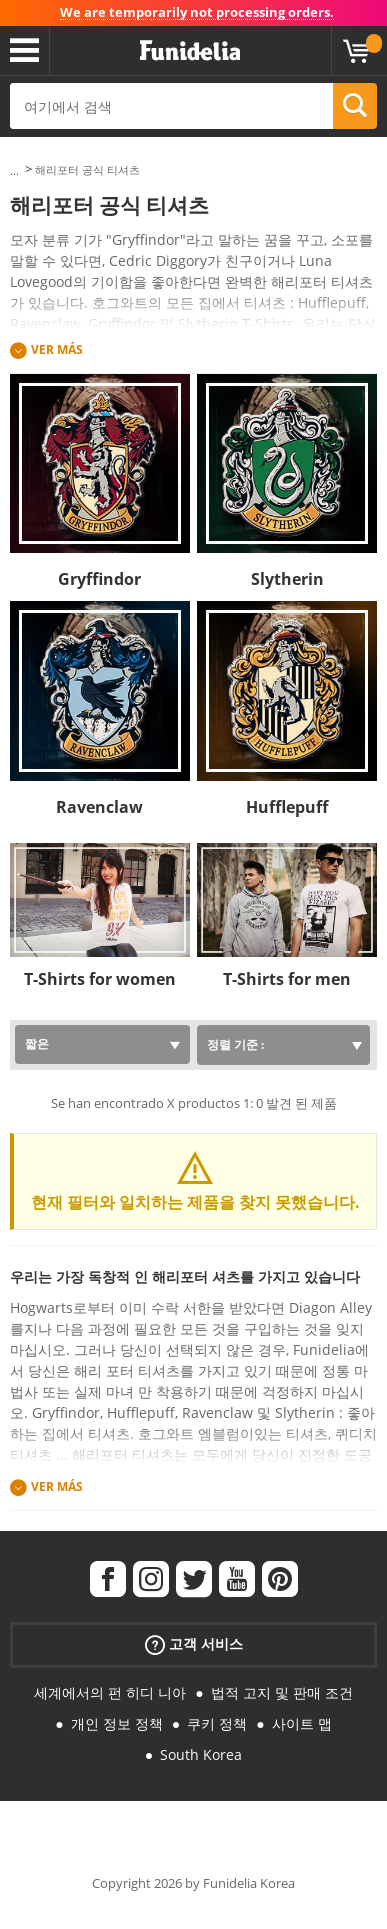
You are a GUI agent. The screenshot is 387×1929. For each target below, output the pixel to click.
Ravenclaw (99, 807)
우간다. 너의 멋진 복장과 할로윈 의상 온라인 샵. (190, 51)
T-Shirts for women (100, 979)
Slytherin (287, 579)
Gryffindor (99, 579)
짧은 (37, 1043)
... (14, 170)
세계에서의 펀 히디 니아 (110, 1692)
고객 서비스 (194, 1644)
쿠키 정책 (217, 1723)
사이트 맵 (302, 1723)
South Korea (201, 1754)
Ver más (57, 349)
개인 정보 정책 (117, 1723)
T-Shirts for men (287, 979)
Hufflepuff (287, 807)
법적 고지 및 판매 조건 (282, 1692)
